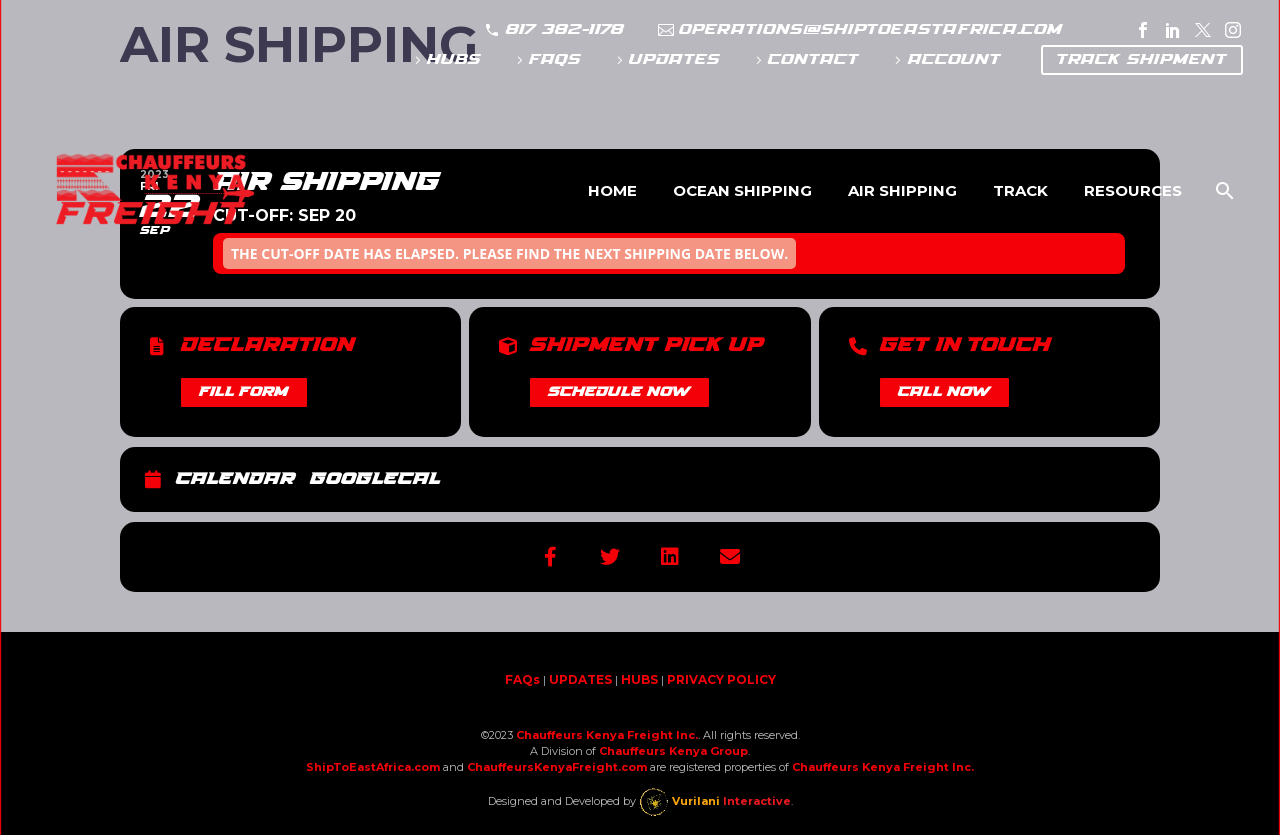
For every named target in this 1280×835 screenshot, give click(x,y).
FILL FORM (244, 392)
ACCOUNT (954, 59)
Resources (1133, 190)
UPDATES (674, 59)
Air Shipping (902, 190)
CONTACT (813, 59)
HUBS (454, 59)
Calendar (235, 480)
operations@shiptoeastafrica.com (871, 29)
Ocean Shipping (742, 190)
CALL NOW (944, 392)
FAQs (555, 59)
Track (1020, 190)
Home (612, 190)
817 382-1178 (565, 29)
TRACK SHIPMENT (1142, 59)
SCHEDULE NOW (619, 392)
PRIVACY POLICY (721, 679)
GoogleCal (375, 480)
